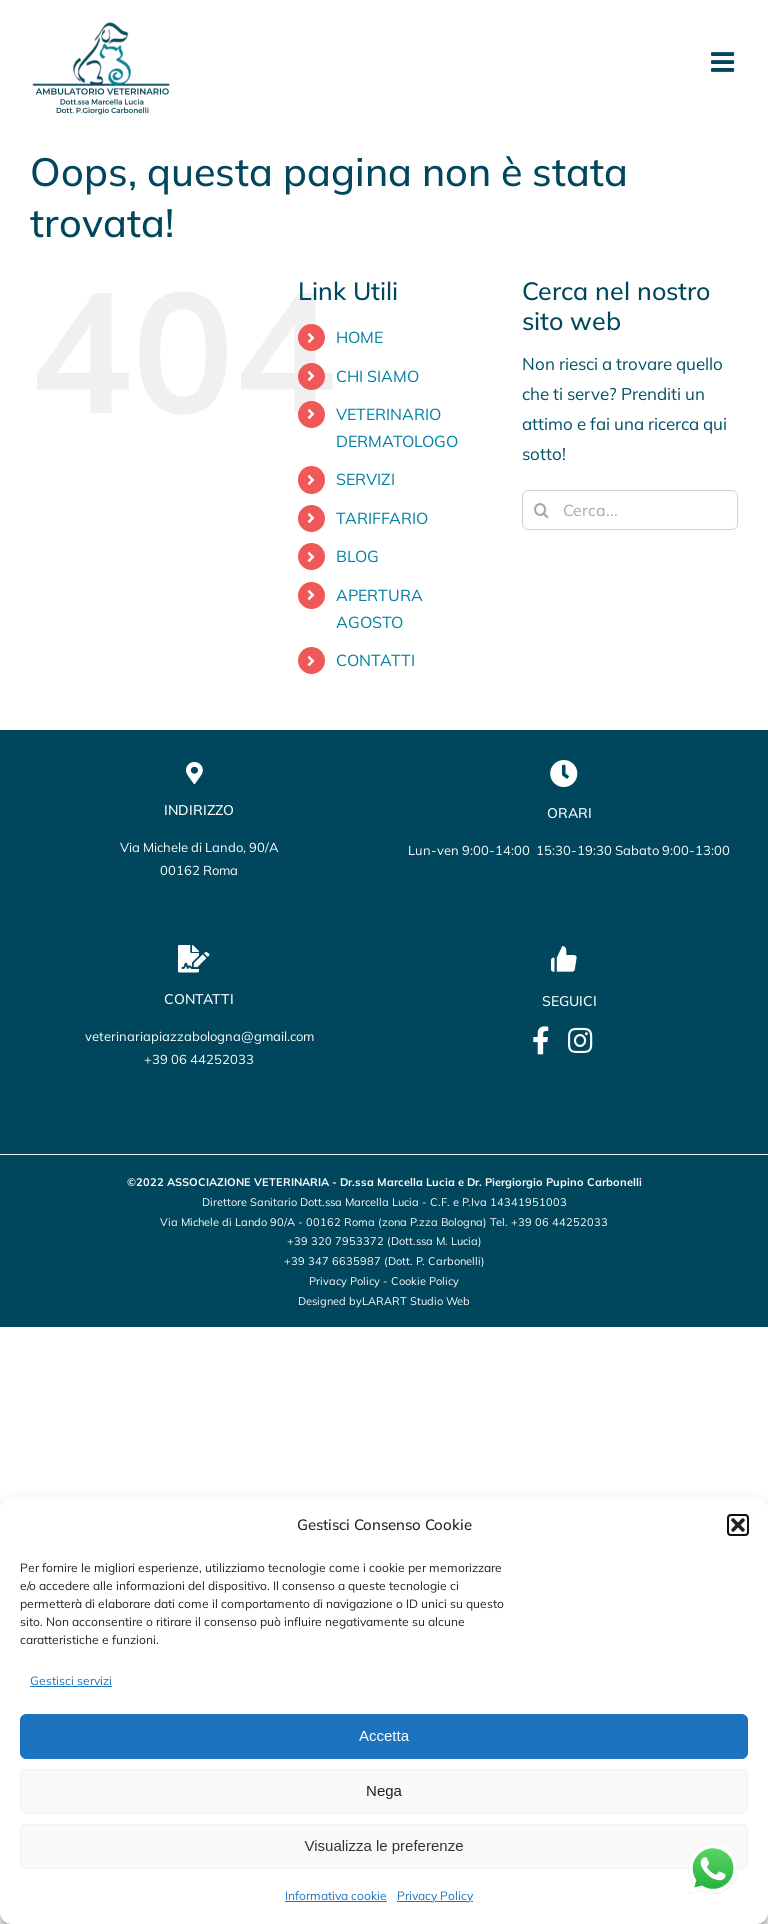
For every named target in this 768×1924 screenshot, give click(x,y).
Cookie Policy (425, 1281)
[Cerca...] (630, 510)
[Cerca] (542, 510)
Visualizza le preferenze (384, 1845)
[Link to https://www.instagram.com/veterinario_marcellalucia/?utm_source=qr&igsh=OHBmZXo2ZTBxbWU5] (580, 1041)
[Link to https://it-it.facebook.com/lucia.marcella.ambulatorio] (541, 1041)
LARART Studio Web (416, 1301)
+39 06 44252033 (199, 1059)
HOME (359, 337)
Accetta (384, 1735)
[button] (738, 1525)
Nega (384, 1790)
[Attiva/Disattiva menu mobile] (724, 61)
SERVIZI (365, 479)
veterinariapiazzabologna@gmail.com (199, 1036)
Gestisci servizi (71, 1680)
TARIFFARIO (382, 518)
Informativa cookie (336, 1895)
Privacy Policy (435, 1895)
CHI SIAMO (377, 376)
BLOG (357, 556)
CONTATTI (375, 660)
